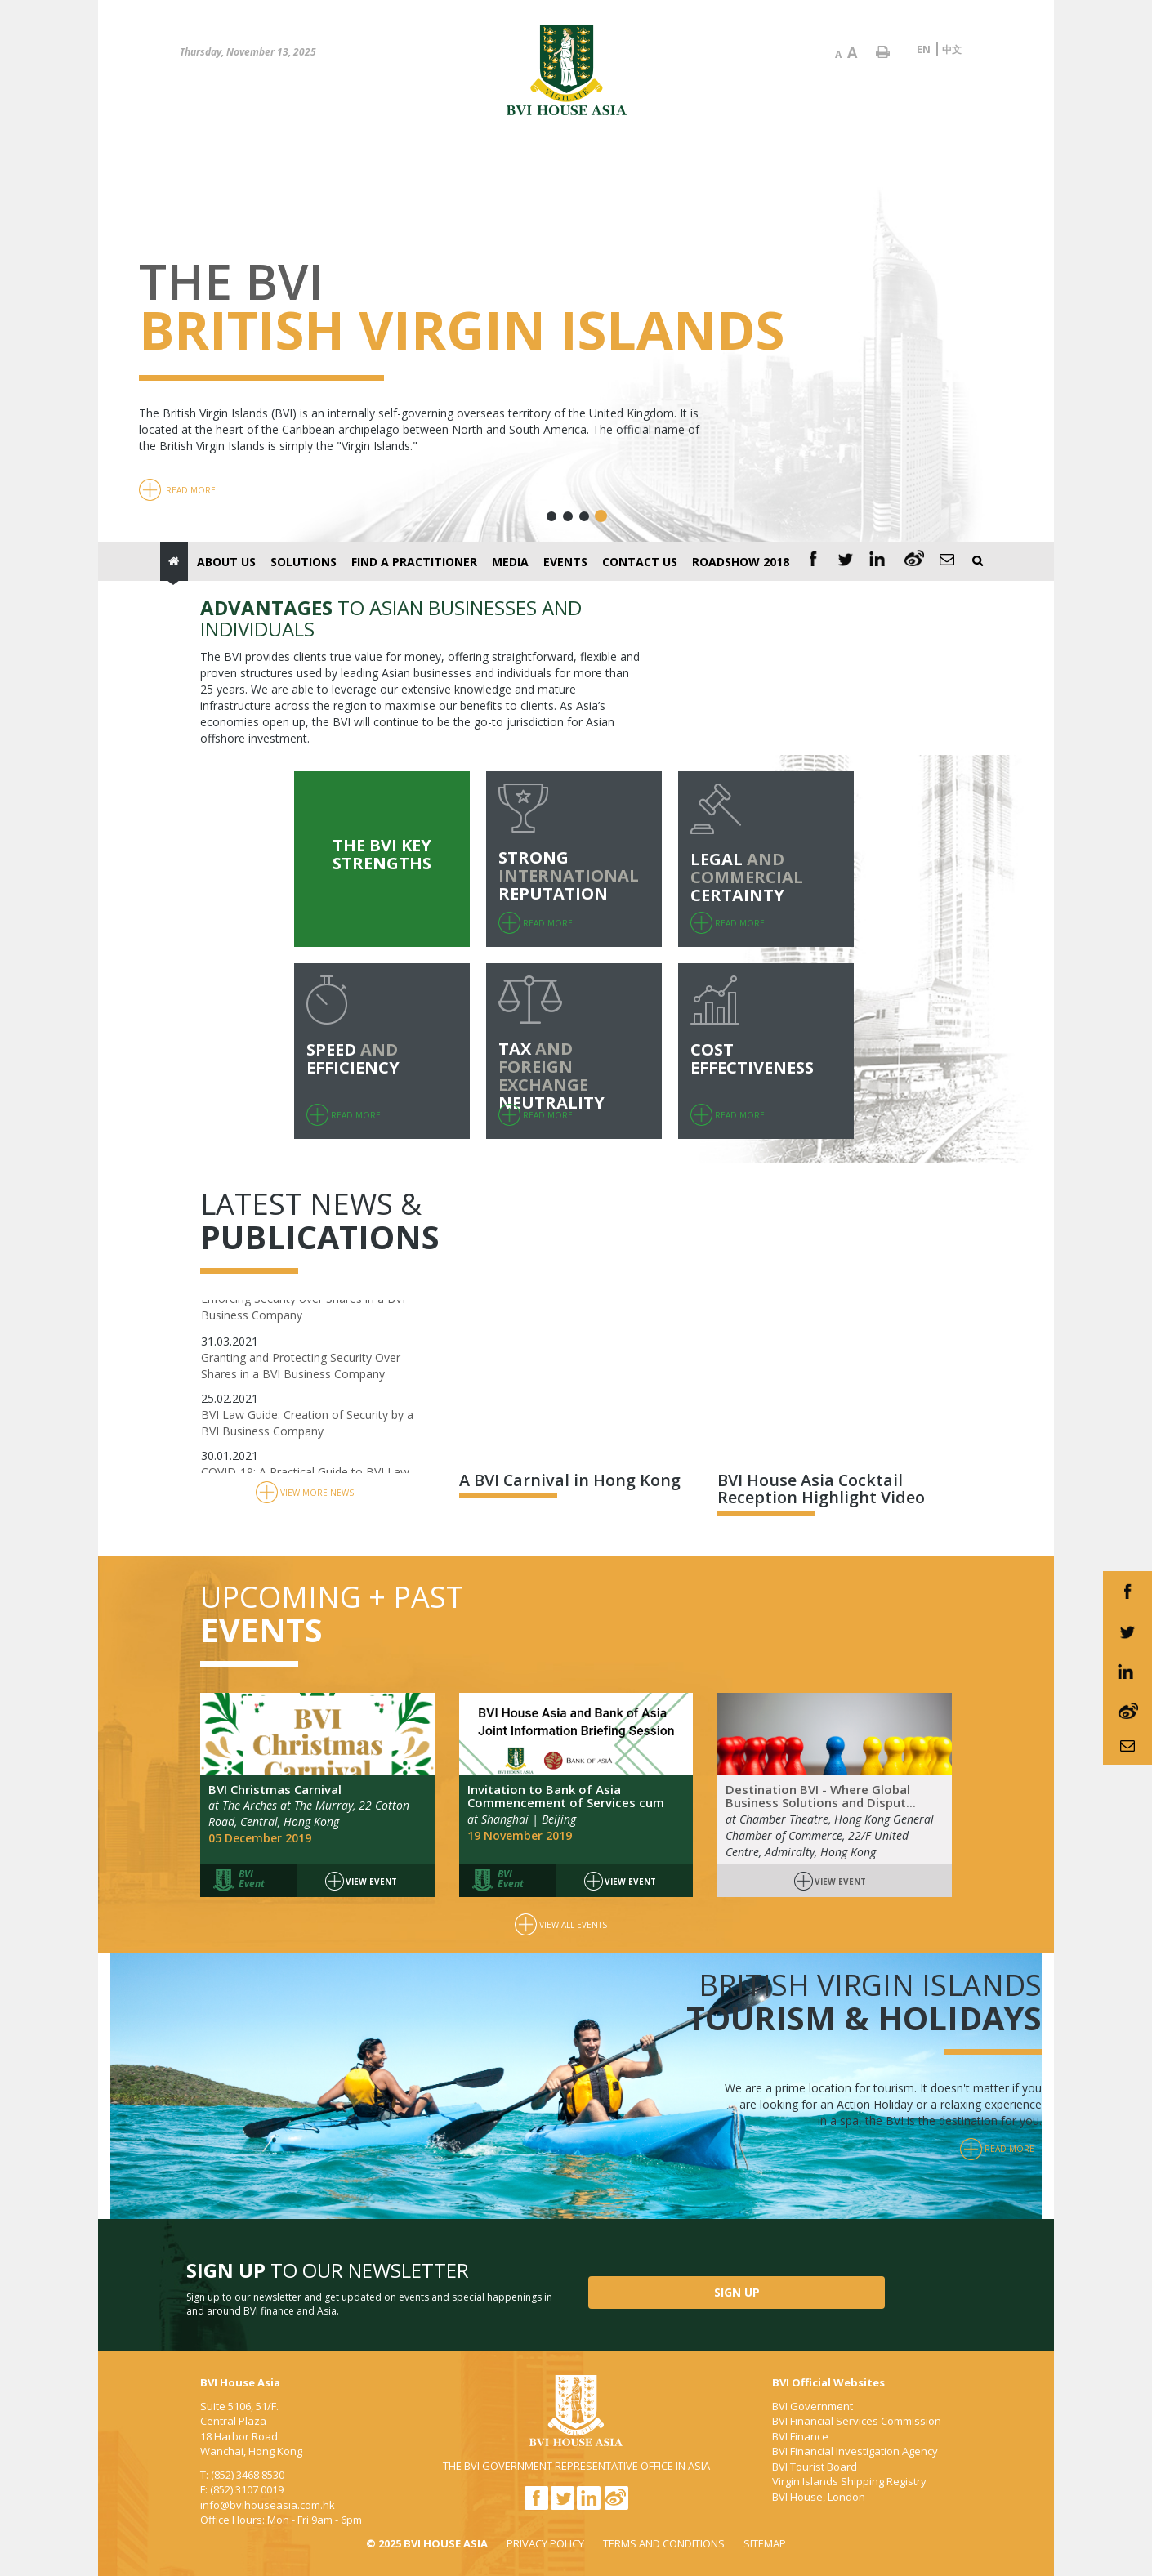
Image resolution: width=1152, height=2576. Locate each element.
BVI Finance (800, 2436)
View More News (305, 1492)
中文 (952, 49)
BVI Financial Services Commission (856, 2420)
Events (565, 561)
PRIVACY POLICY (545, 2543)
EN (924, 49)
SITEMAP (764, 2543)
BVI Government (812, 2406)
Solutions (303, 561)
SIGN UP (737, 2292)
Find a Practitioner (414, 561)
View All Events (561, 1924)
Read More (177, 490)
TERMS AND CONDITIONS (664, 2543)
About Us (226, 561)
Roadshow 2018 (740, 561)
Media (510, 561)
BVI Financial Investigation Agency (855, 2451)
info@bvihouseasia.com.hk (267, 2505)
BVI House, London (818, 2496)
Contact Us (639, 561)
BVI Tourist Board (814, 2466)
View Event (361, 1882)
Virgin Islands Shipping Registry (849, 2481)
